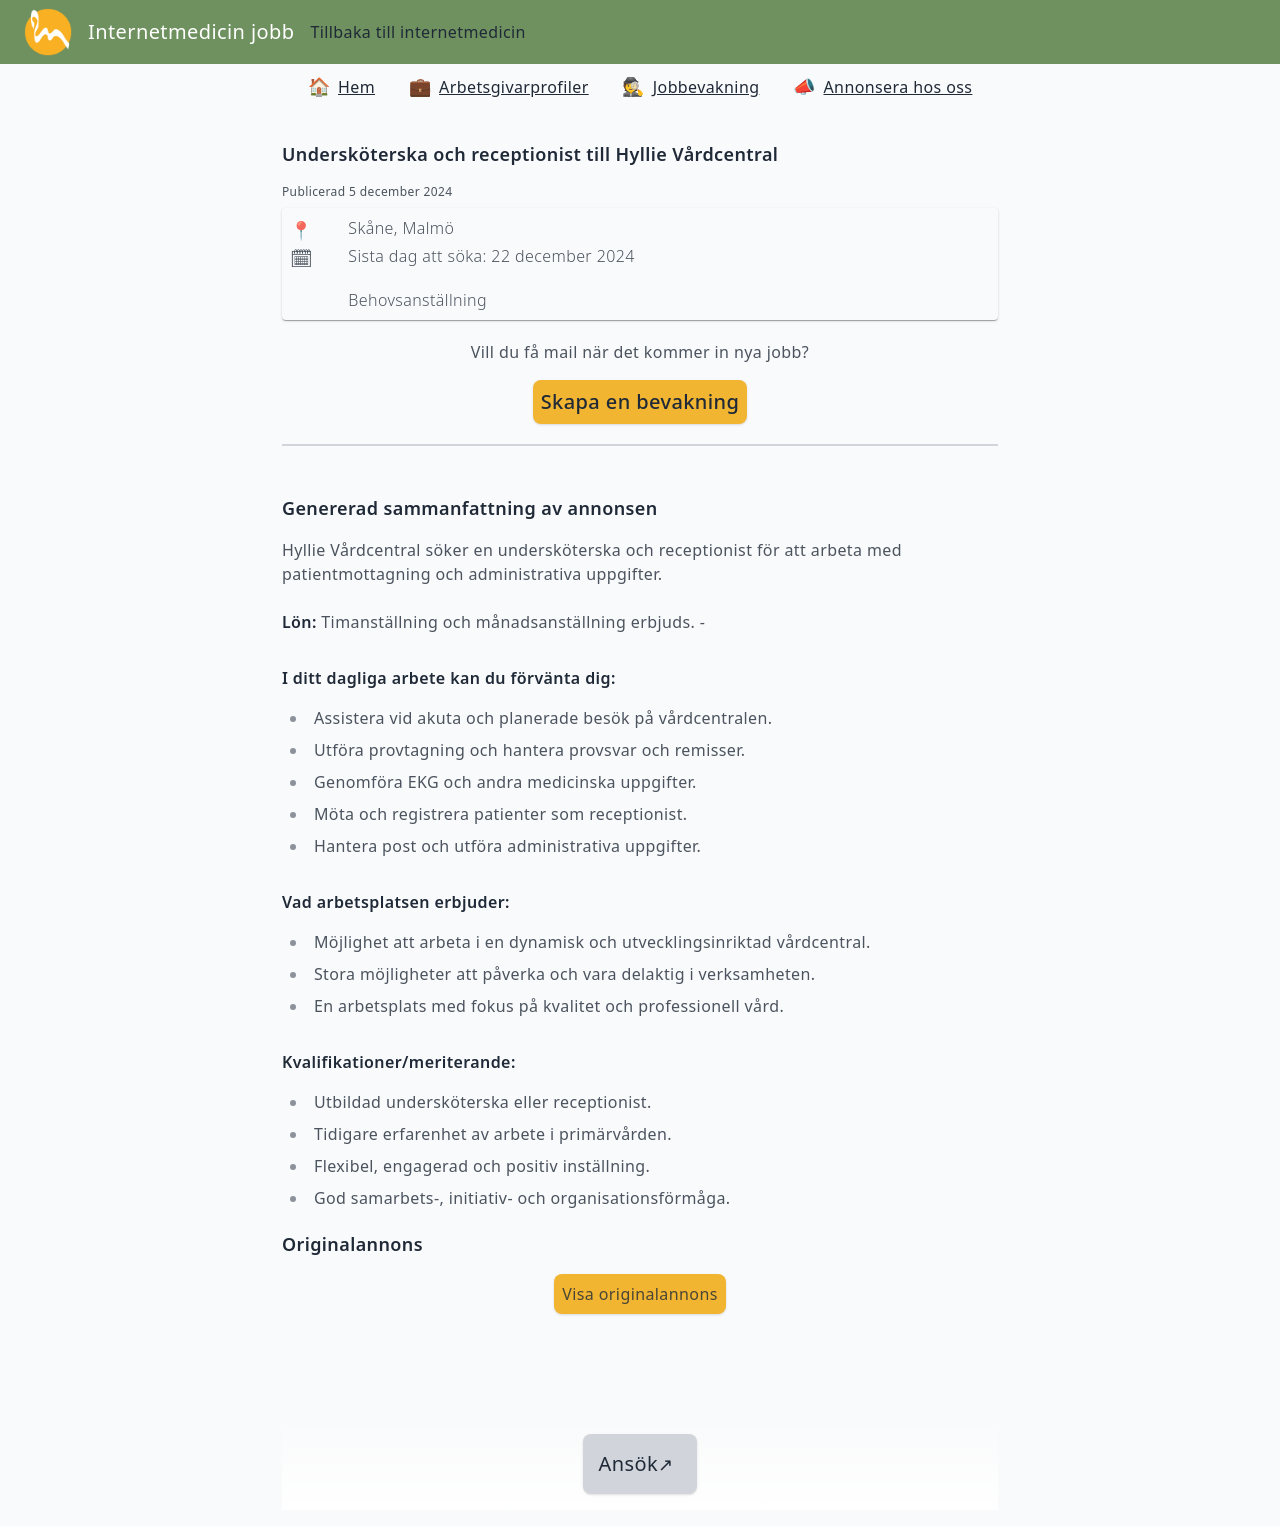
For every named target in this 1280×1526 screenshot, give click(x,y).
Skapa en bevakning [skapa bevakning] (640, 401)
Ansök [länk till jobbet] (636, 1463)
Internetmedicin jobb (191, 31)
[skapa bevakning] (640, 402)
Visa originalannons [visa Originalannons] (640, 1294)
